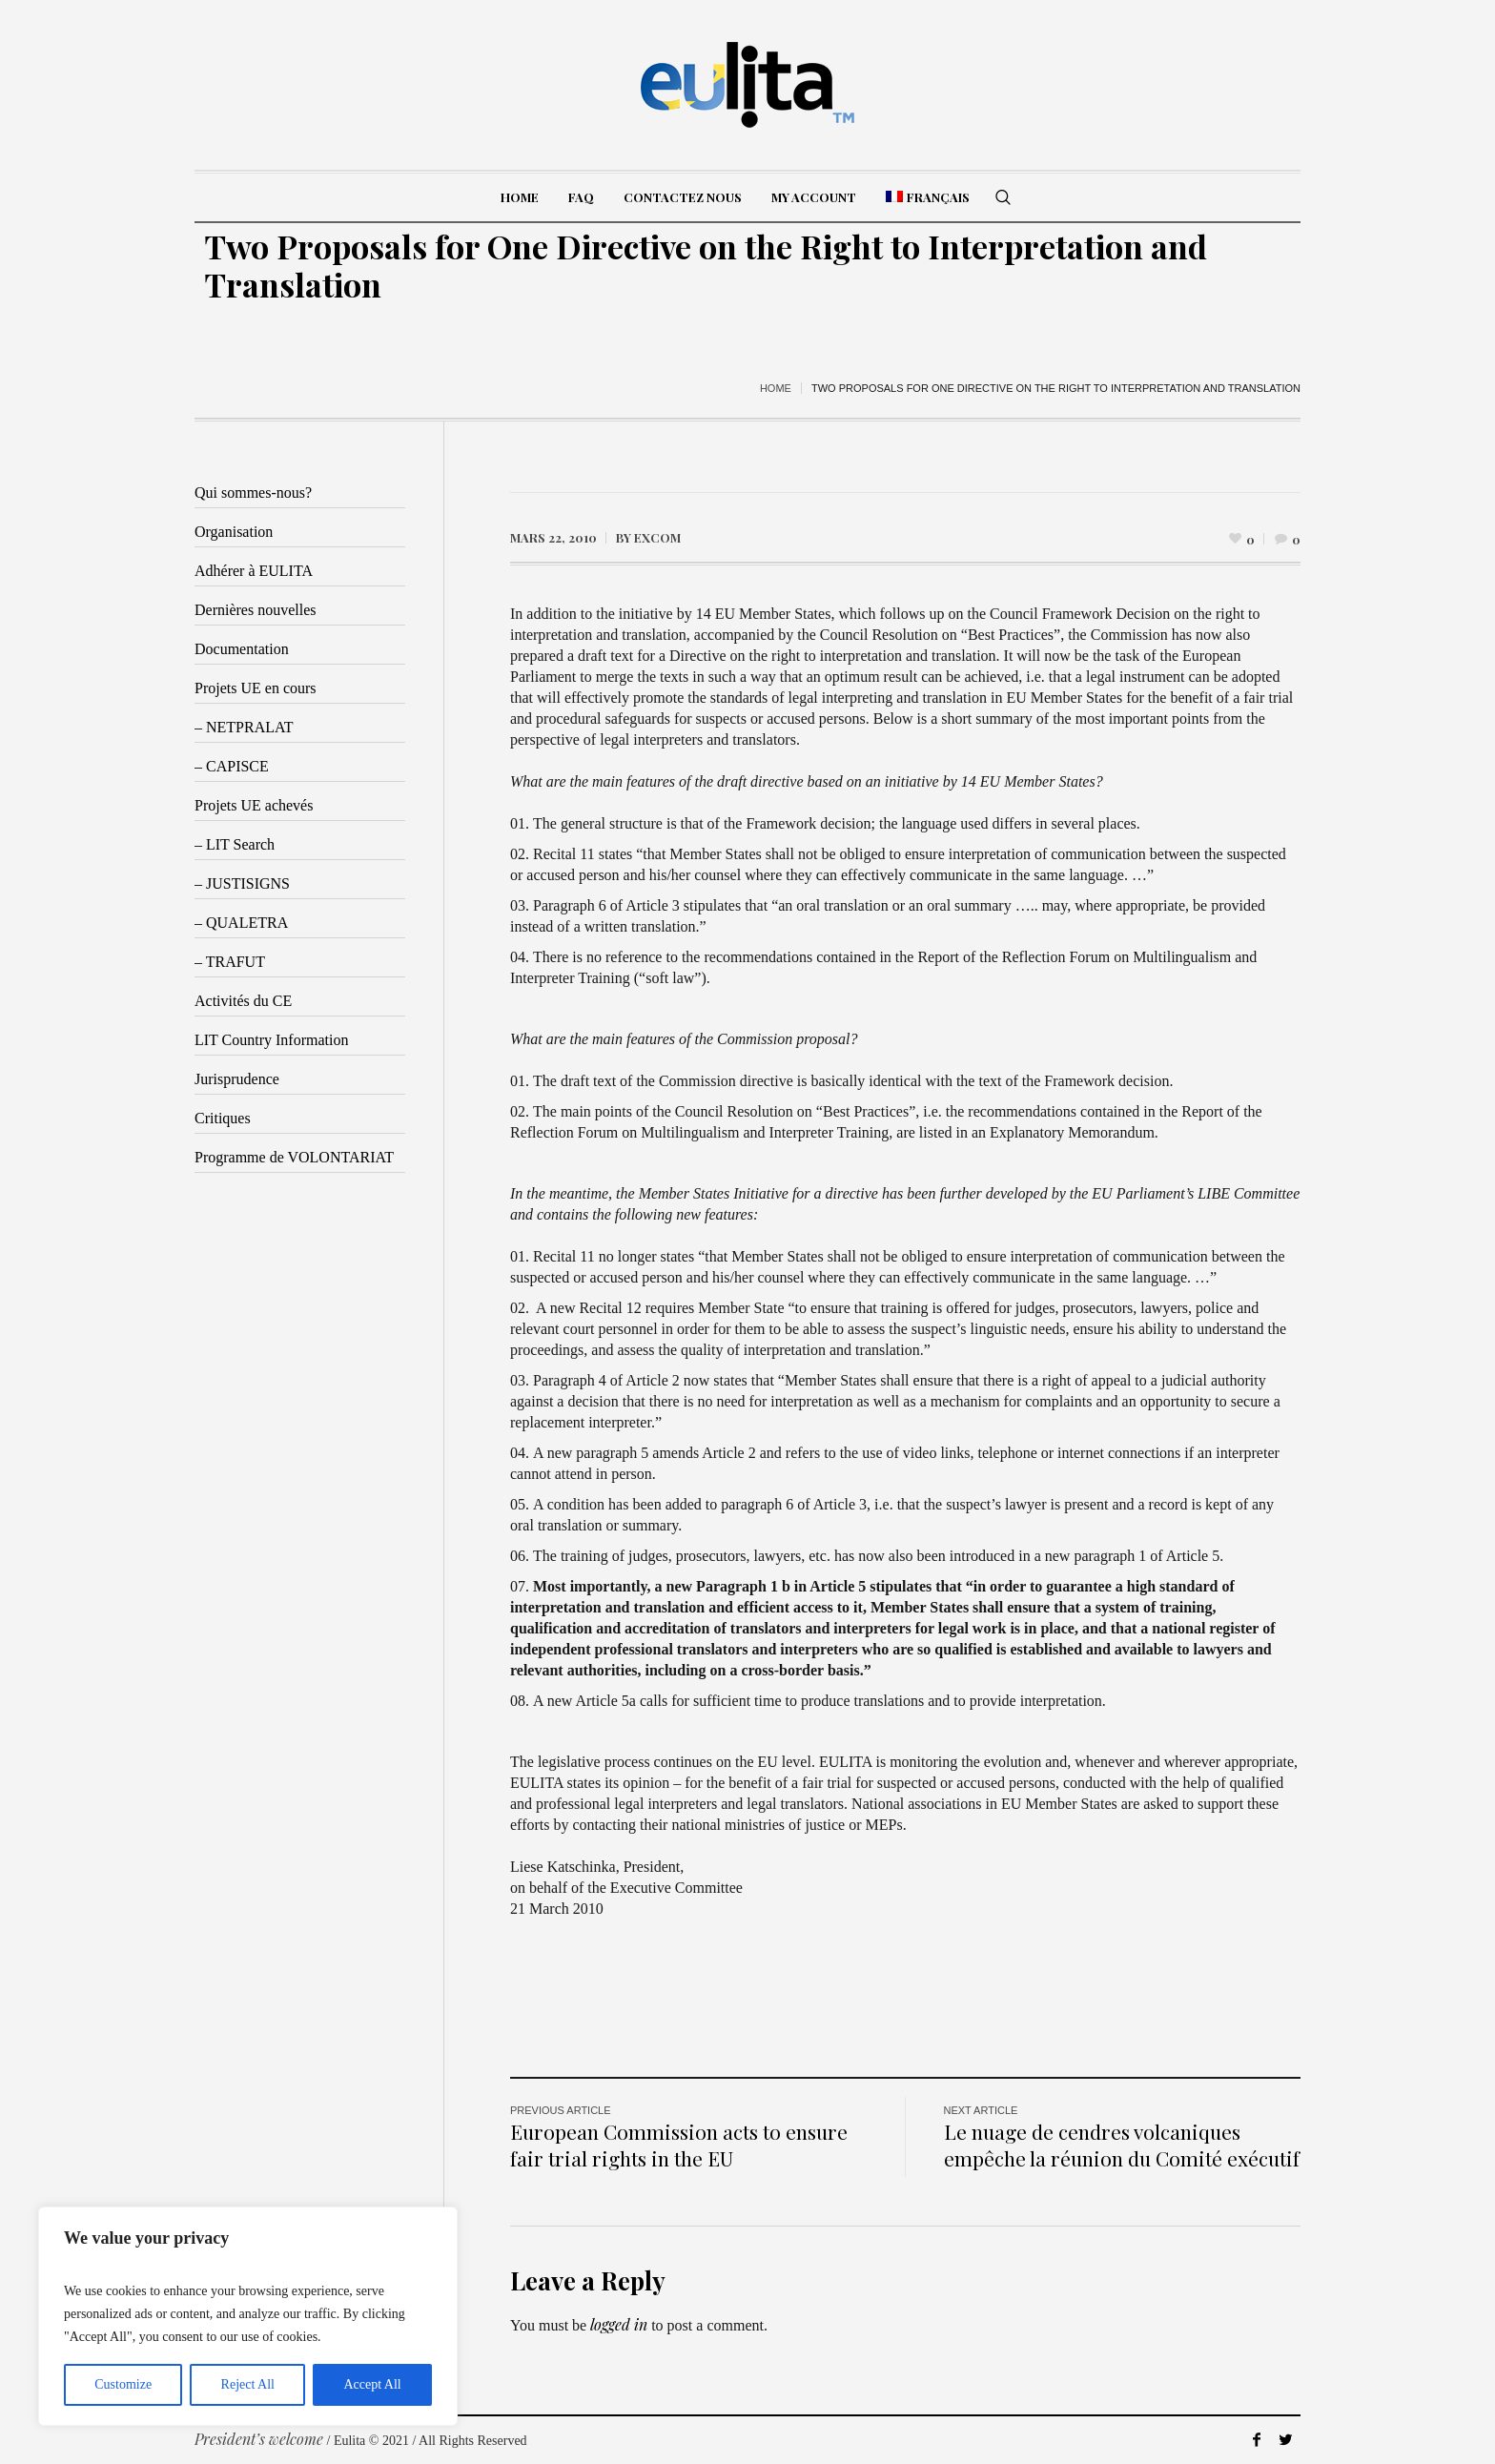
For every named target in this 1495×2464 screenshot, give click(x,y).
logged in (618, 2324)
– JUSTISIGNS (242, 883)
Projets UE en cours (256, 688)
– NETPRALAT (244, 727)
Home (775, 388)
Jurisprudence (237, 1079)
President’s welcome (259, 2439)
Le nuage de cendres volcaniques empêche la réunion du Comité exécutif (1122, 2144)
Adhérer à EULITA (254, 571)
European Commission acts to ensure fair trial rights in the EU (679, 2144)
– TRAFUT (230, 962)
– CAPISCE (232, 766)
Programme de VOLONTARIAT (294, 1157)
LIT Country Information (271, 1040)
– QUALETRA (241, 922)
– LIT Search (235, 844)
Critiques (223, 1118)
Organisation (234, 532)
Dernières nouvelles (256, 610)
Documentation (242, 649)
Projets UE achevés (254, 805)
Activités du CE (243, 1001)
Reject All (248, 2384)
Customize (123, 2384)
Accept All (371, 2384)
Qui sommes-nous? (253, 492)
